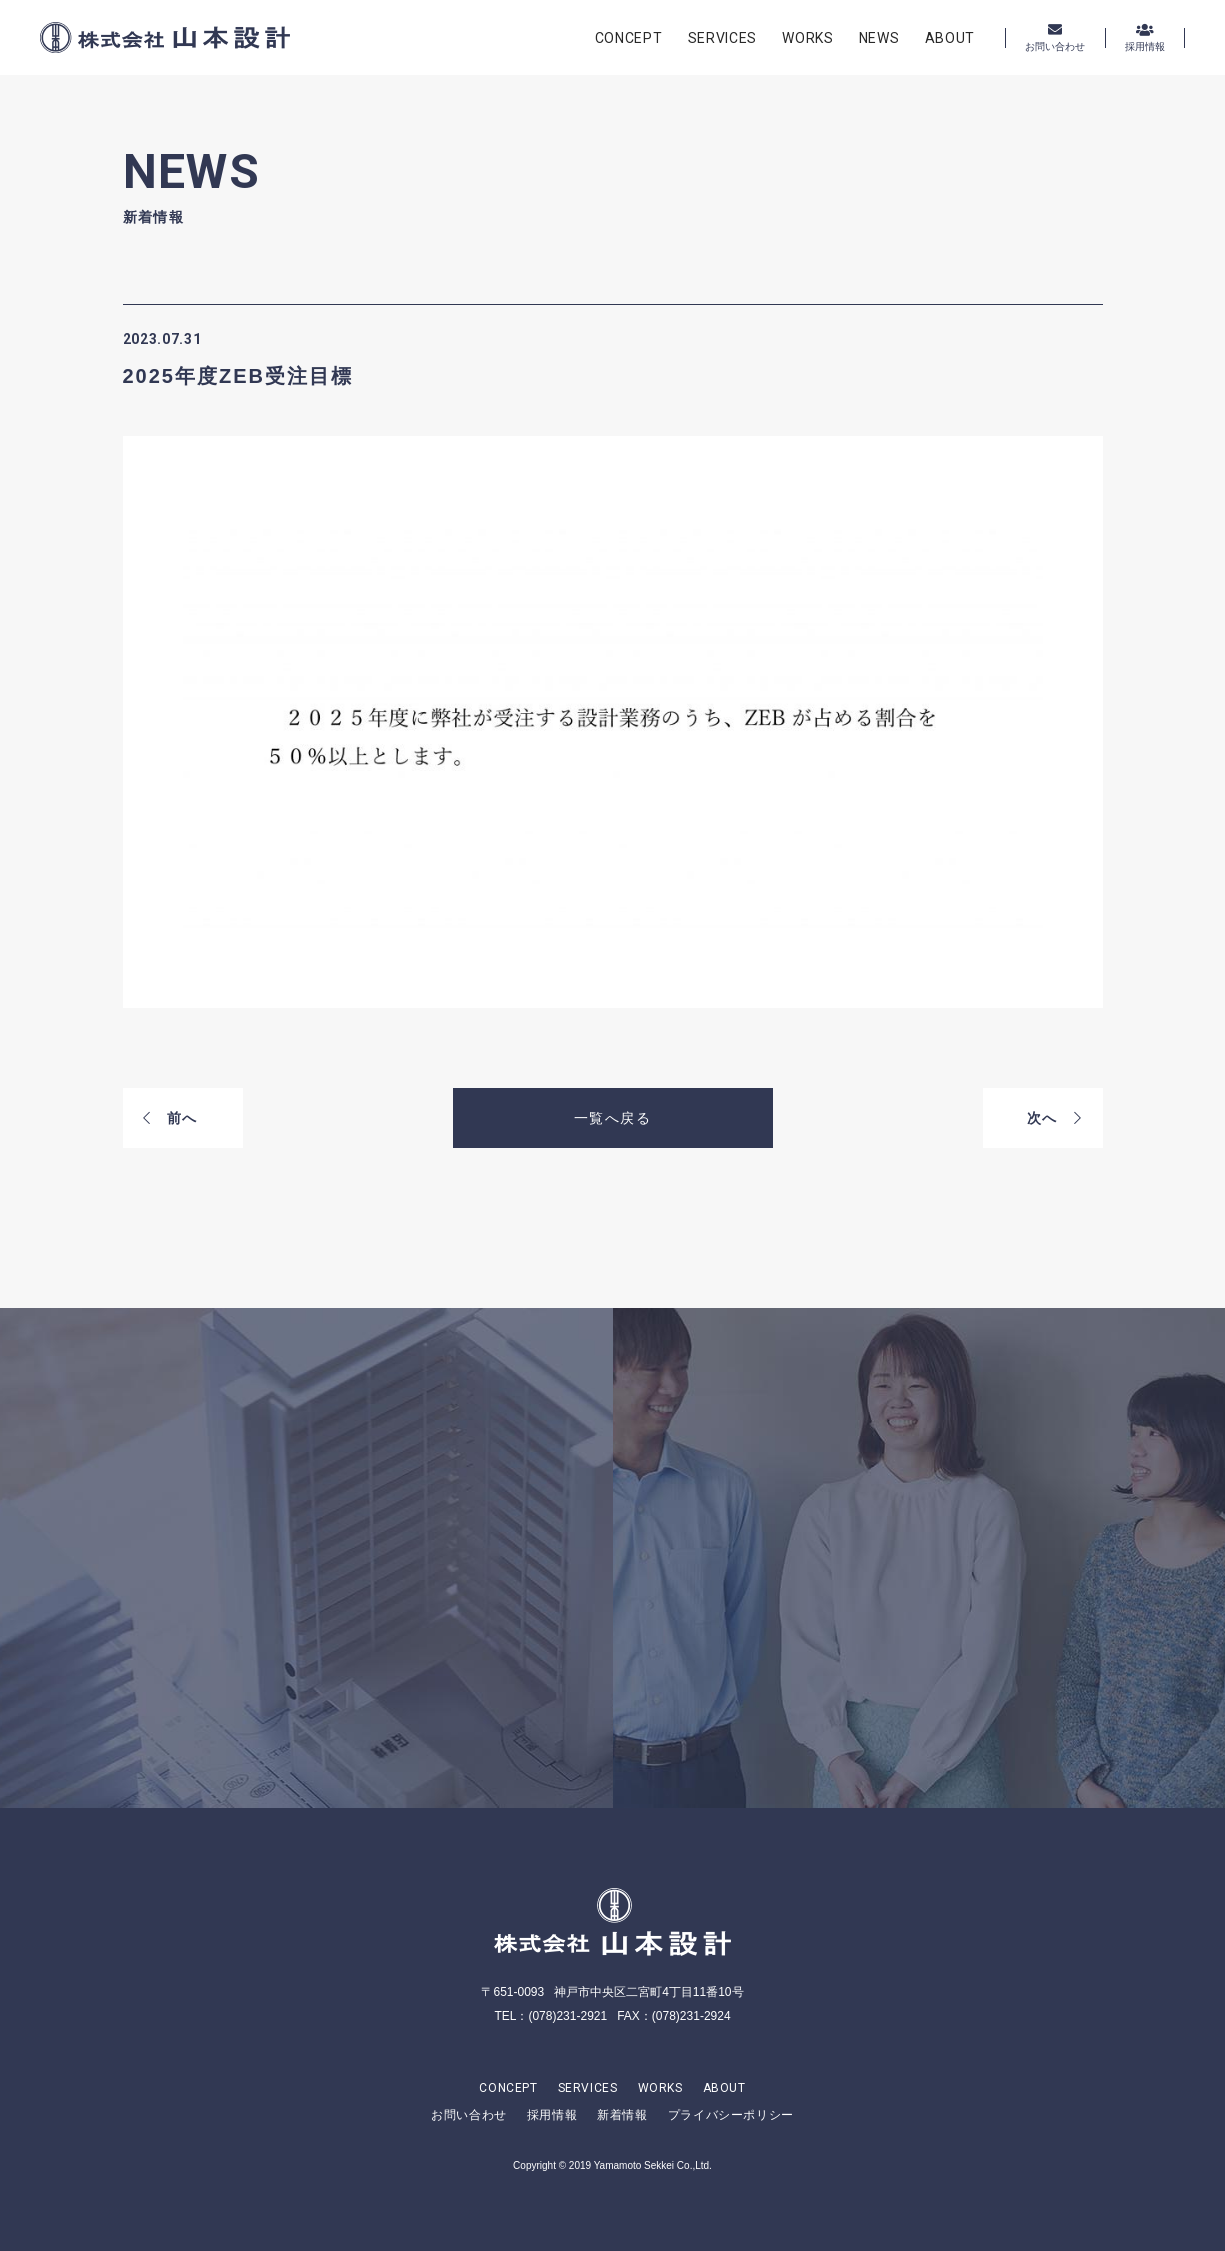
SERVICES (723, 38)
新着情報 (622, 2115)
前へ (170, 1118)
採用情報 (552, 2115)
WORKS (808, 38)
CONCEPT (629, 38)
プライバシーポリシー (731, 2115)
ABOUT (950, 38)
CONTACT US (339, 1646)
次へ (1054, 1118)
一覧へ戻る (612, 1118)
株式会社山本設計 (165, 37)
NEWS (879, 38)
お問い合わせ (469, 2115)
